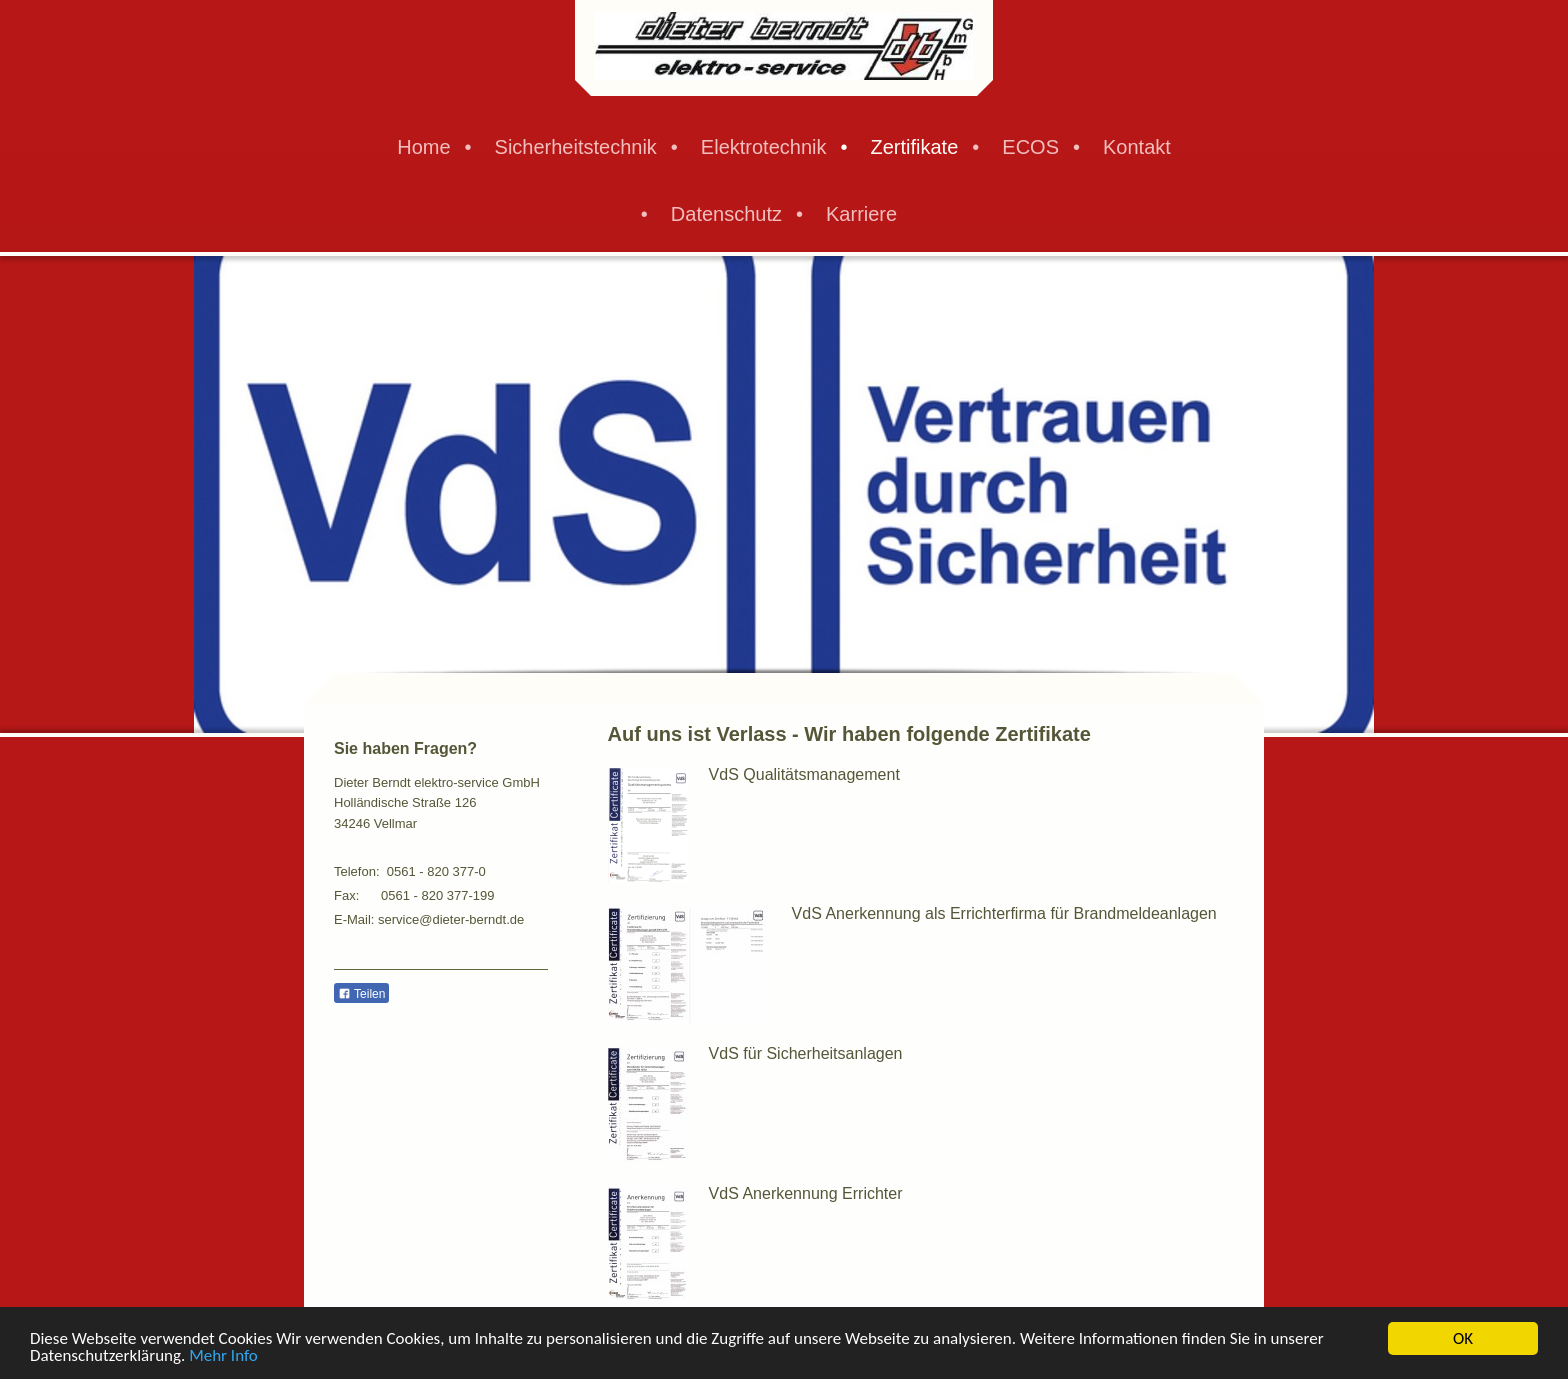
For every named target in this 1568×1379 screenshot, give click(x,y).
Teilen (361, 994)
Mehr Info (223, 1356)
